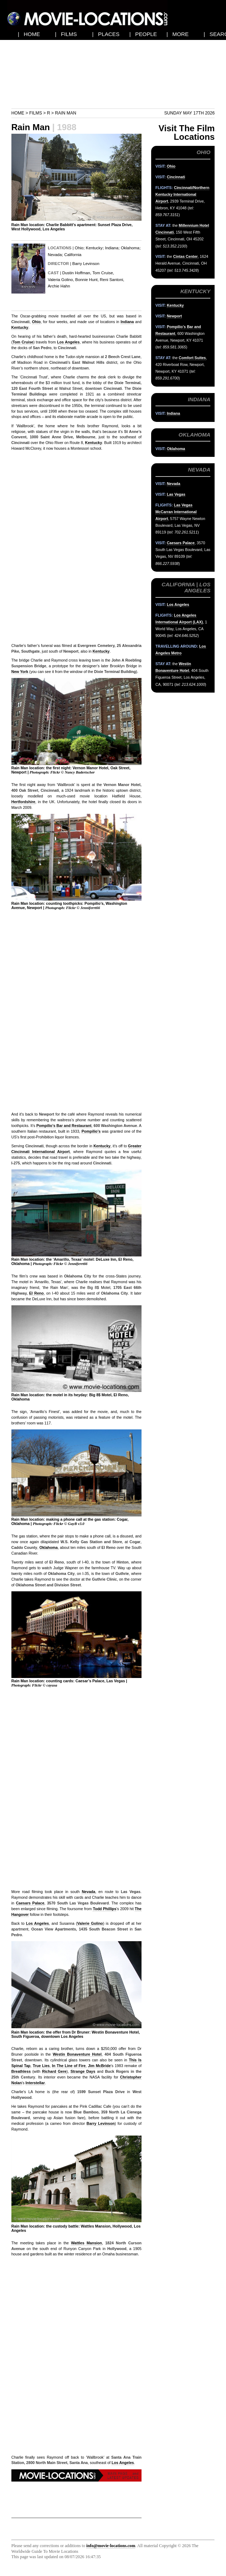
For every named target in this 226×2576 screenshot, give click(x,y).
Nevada (55, 255)
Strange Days (83, 2071)
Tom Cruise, (103, 273)
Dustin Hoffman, (76, 273)
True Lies (41, 2066)
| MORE (177, 34)
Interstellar (35, 2083)
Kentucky (94, 248)
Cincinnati (176, 177)
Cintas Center (185, 256)
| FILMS (66, 34)
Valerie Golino (90, 1923)
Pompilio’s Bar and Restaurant (64, 1125)
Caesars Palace (30, 1903)
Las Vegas (176, 494)
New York (19, 671)
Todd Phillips (104, 1909)
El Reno (36, 1293)
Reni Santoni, (112, 279)
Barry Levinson (85, 263)
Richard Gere (54, 2071)
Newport (174, 316)
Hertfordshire (23, 802)
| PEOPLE (143, 34)
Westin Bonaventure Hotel (77, 2054)
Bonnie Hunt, (87, 279)
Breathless (21, 2071)
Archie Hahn (59, 286)
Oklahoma (130, 248)
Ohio (79, 248)
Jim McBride (99, 2066)
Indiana (111, 248)
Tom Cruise (22, 342)
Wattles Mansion (86, 2243)
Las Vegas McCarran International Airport (176, 512)
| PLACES (105, 34)
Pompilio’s (91, 1131)
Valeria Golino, (61, 279)
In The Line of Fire (69, 2066)
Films (35, 113)
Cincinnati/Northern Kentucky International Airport (182, 194)
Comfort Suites (192, 358)
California (72, 255)
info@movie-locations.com (110, 2545)
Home (17, 113)
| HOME (29, 34)
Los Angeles (68, 342)
